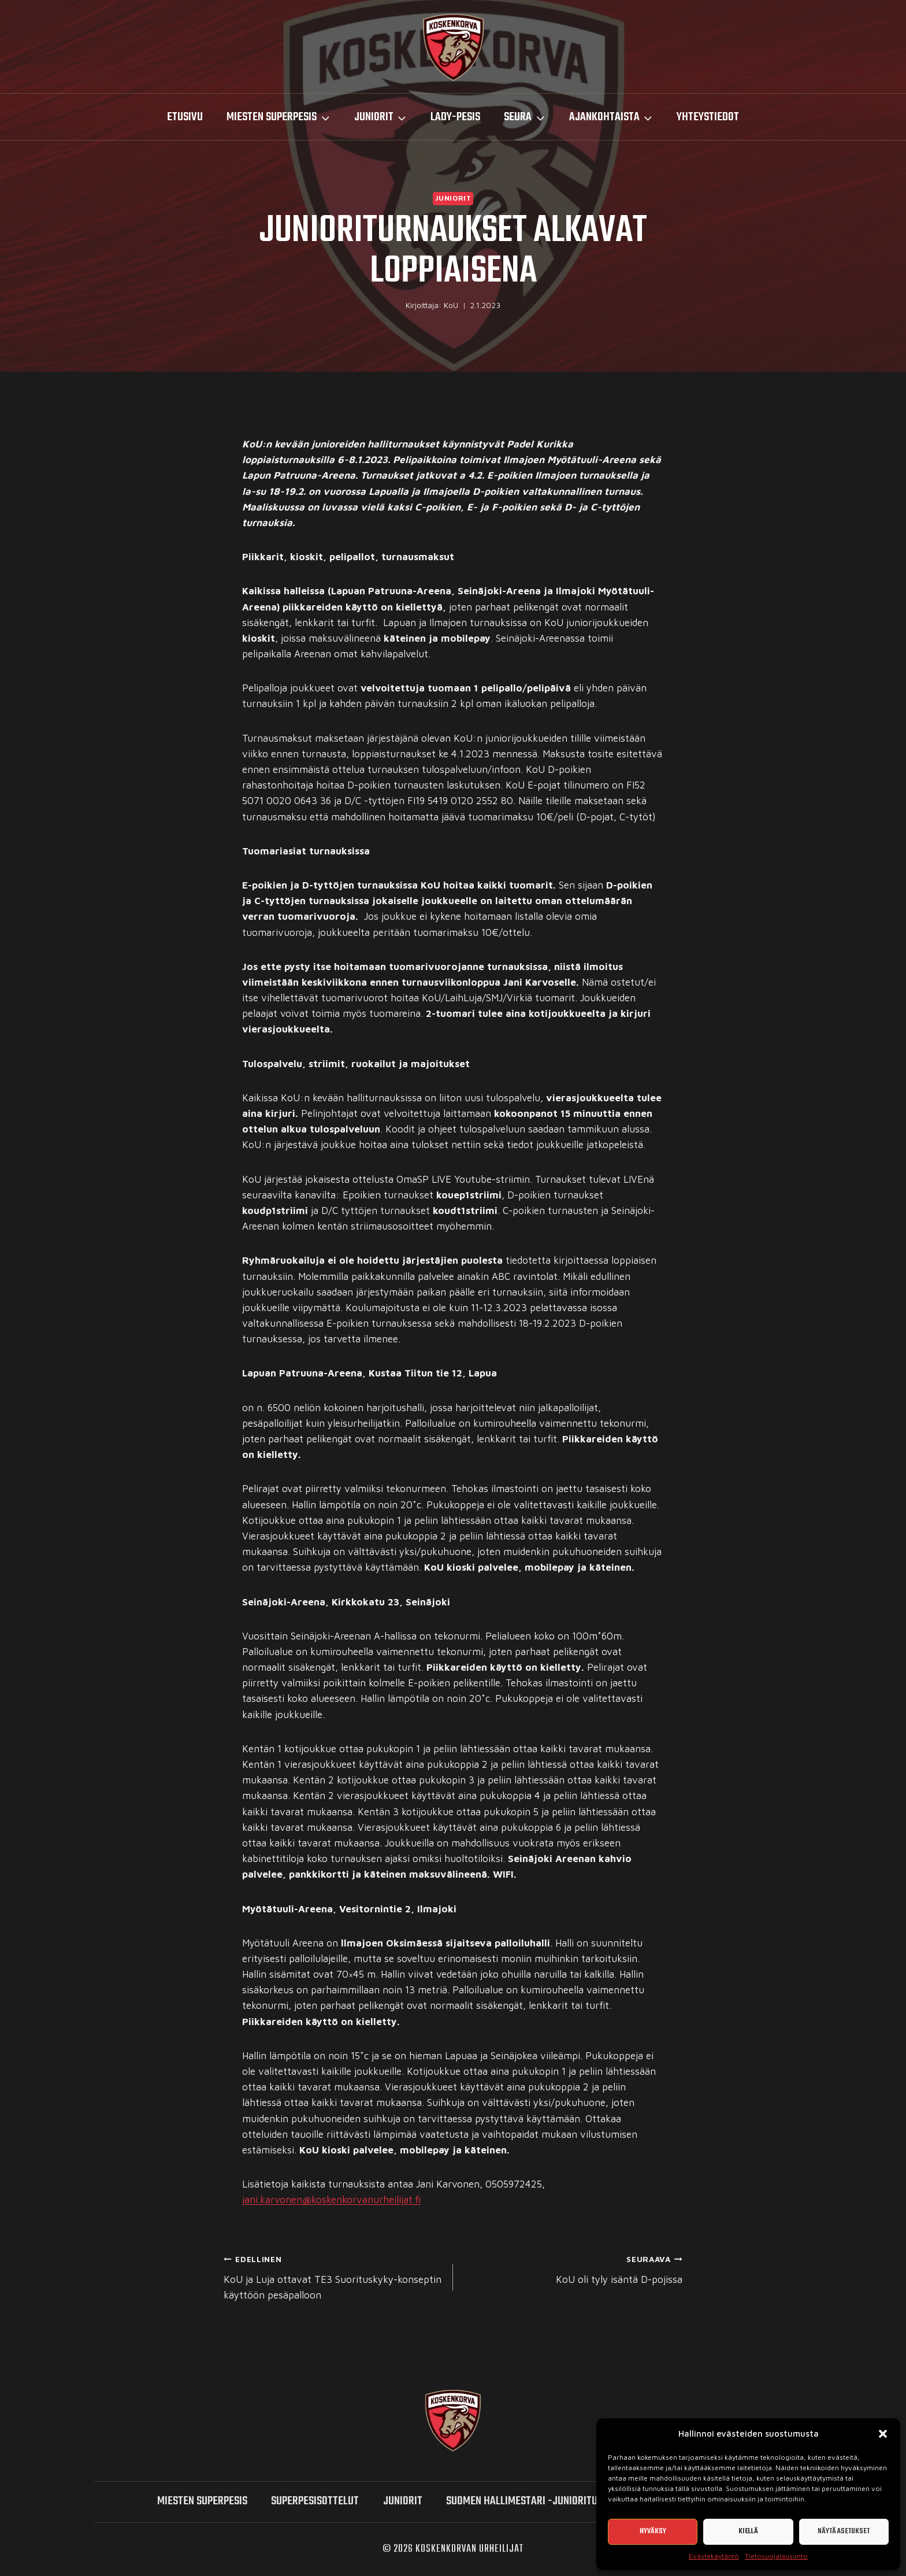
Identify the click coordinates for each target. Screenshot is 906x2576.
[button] (883, 2434)
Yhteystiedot (708, 117)
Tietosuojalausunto (776, 2556)
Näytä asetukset (844, 2531)
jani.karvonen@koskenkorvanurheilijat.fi (331, 2199)
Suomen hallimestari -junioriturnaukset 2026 (556, 2501)
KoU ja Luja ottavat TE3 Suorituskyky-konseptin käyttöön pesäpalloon (333, 2276)
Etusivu (185, 117)
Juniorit (453, 198)
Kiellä (748, 2531)
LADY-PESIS (455, 117)
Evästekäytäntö (714, 2556)
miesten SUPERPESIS (202, 2501)
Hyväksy (653, 2531)
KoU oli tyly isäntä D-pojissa (572, 2268)
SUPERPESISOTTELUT (315, 2501)
